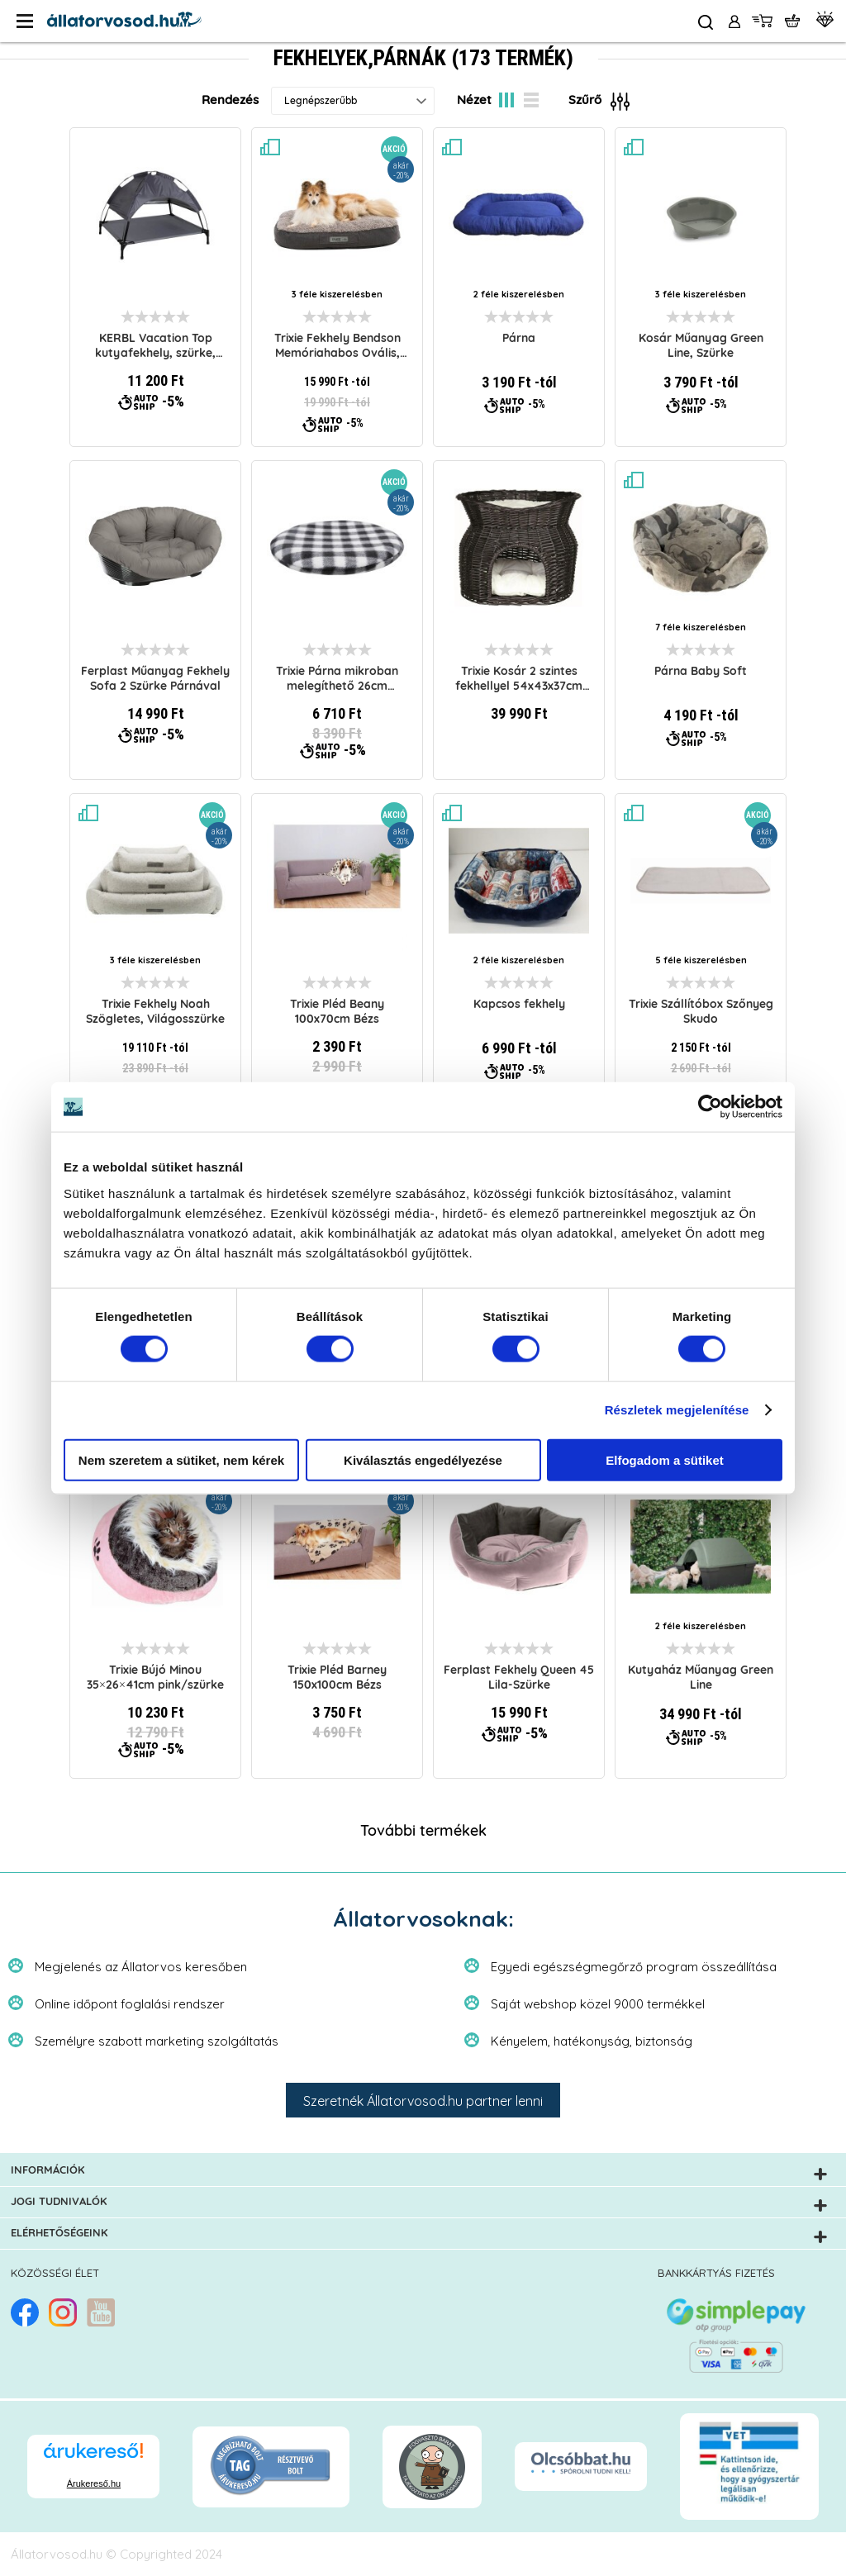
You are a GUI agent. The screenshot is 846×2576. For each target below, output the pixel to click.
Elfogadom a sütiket (665, 1459)
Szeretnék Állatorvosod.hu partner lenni (423, 2101)
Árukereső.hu (94, 2483)
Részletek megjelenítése (677, 1410)
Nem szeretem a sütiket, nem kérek (181, 1459)
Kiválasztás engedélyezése (423, 1459)
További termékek (423, 1831)
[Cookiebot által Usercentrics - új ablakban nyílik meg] (710, 1107)
